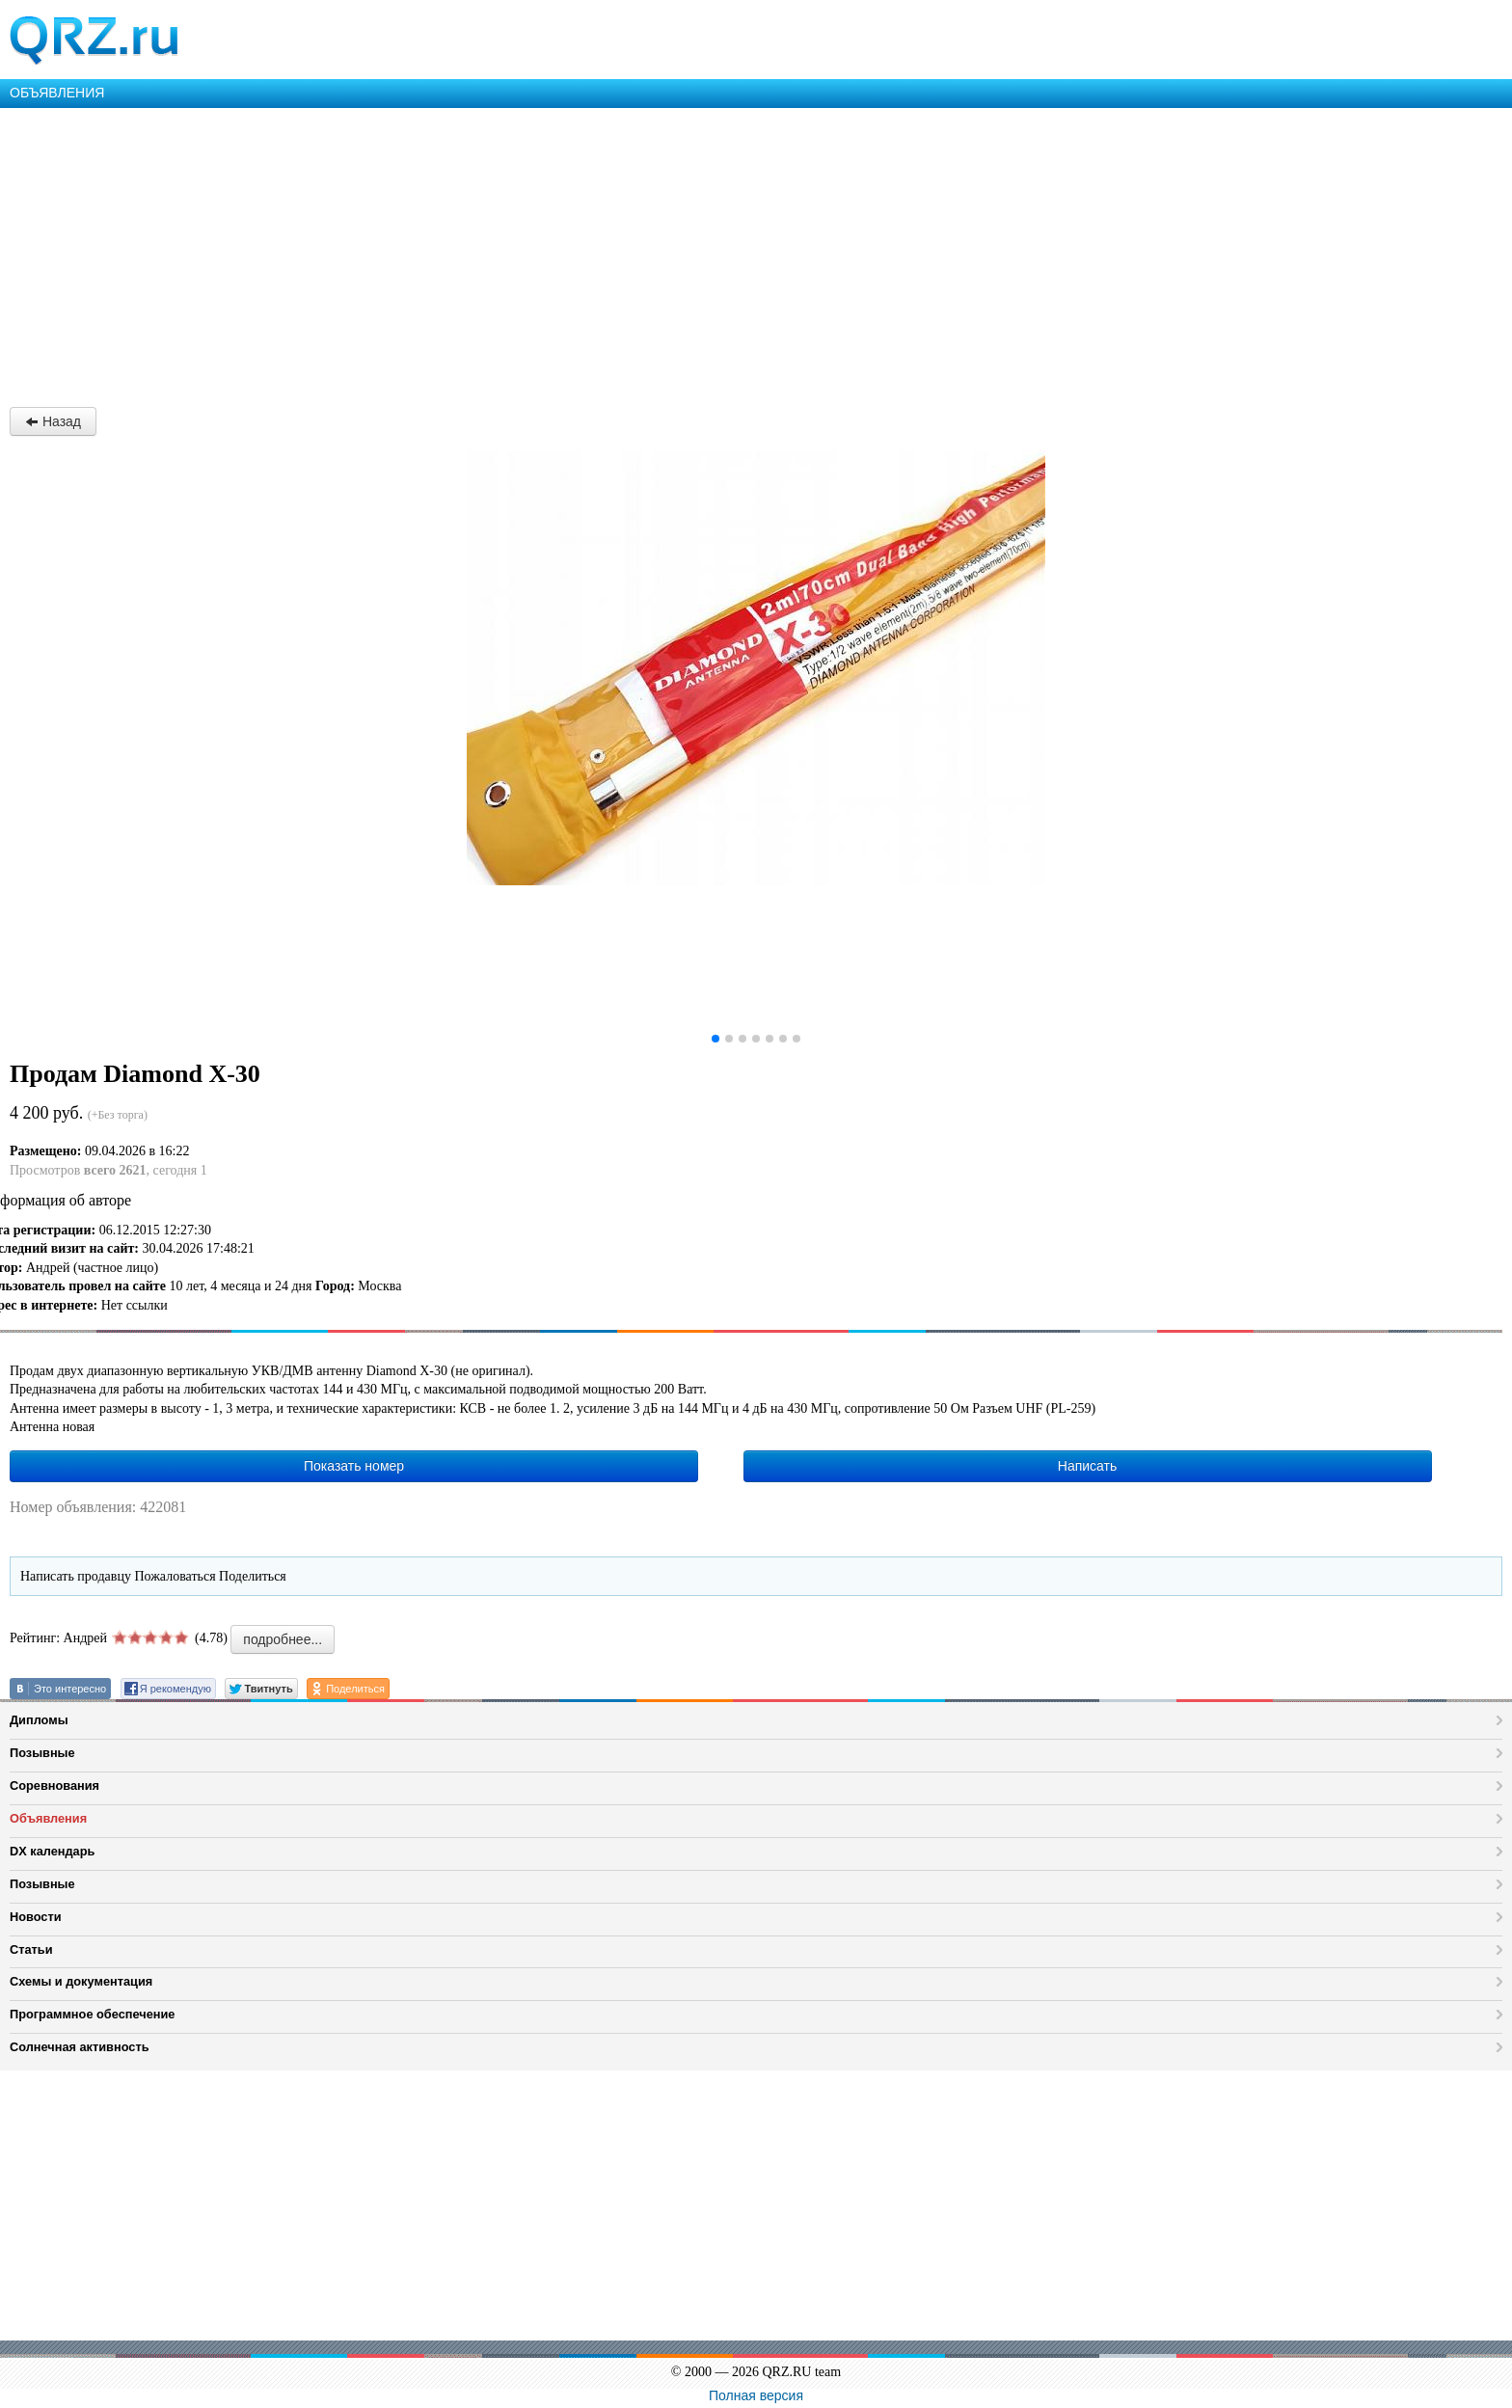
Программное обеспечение (92, 2014)
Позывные (42, 1752)
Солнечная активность (79, 2047)
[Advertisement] (578, 253)
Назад (53, 421)
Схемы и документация (81, 1981)
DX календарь (52, 1851)
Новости (36, 1916)
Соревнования (54, 1785)
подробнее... (282, 1639)
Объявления (48, 1818)
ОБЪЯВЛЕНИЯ (57, 92)
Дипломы (39, 1720)
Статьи (31, 1949)
